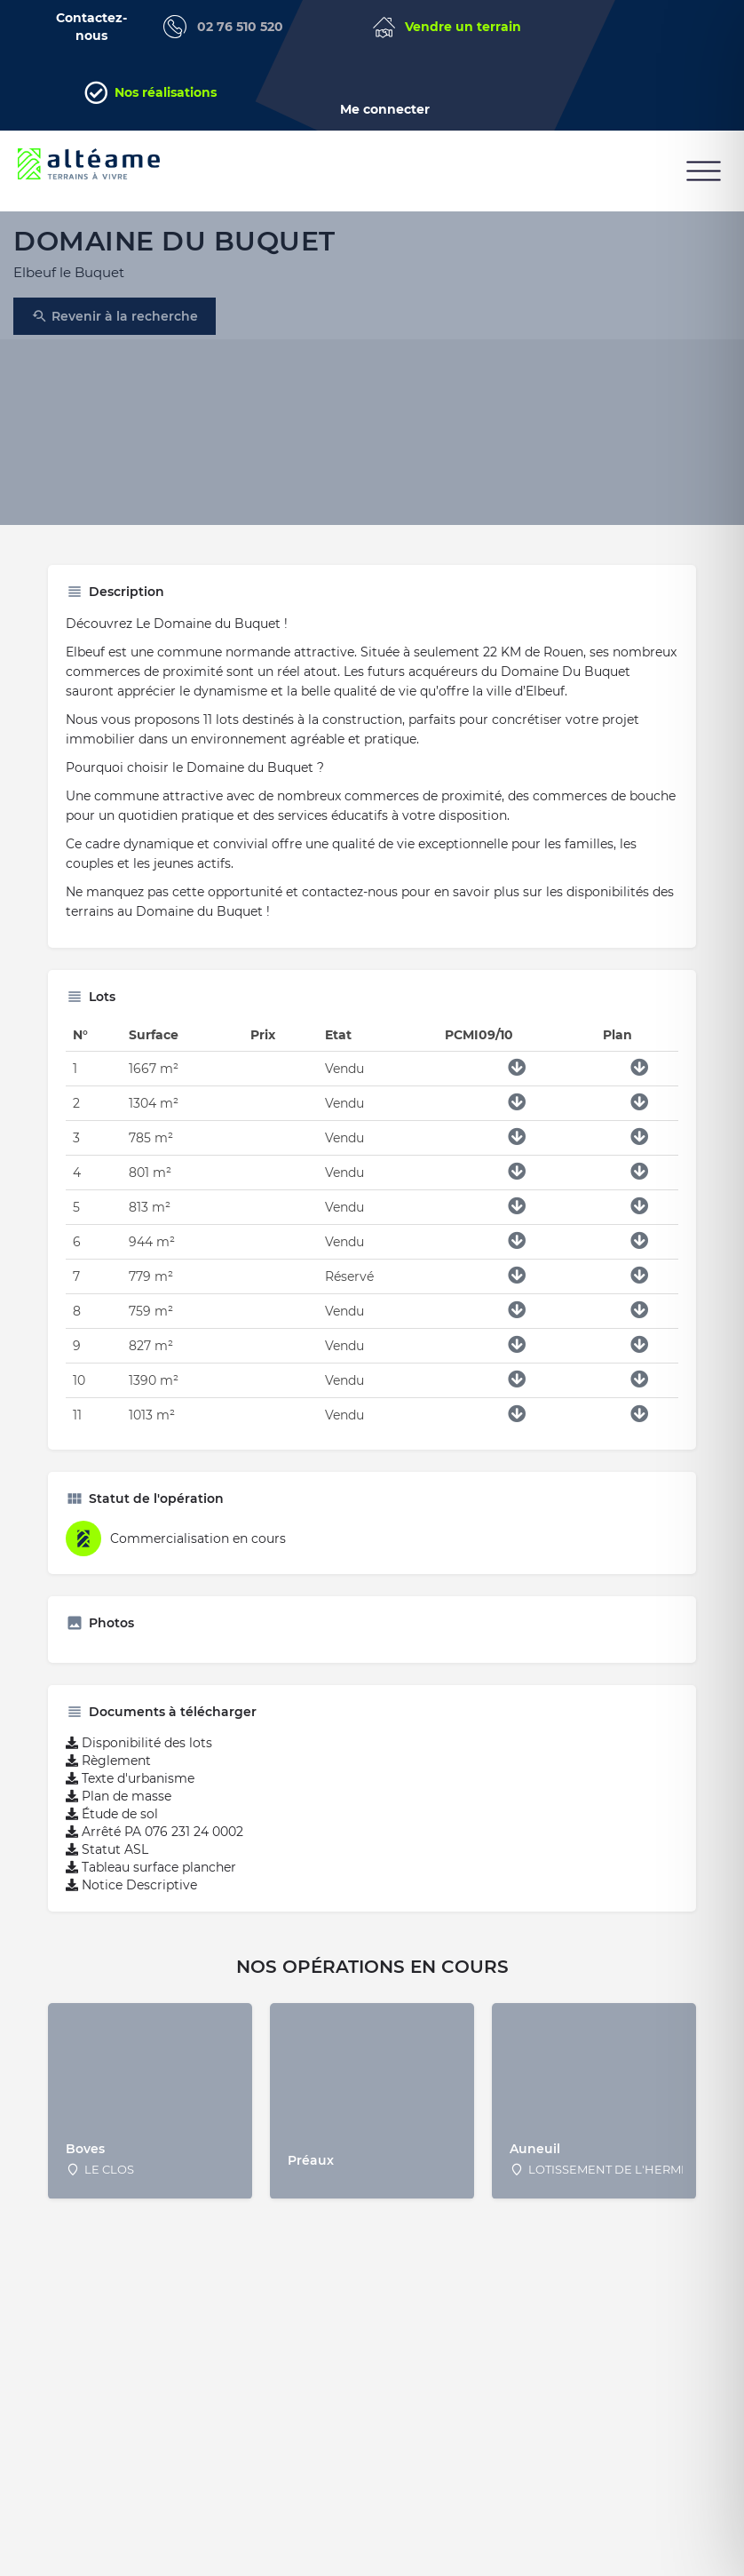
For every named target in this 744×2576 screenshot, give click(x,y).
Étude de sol (112, 1827)
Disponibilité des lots (139, 1756)
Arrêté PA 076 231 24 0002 (154, 1845)
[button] (703, 171)
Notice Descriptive (131, 1898)
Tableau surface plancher (151, 1880)
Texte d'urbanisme (130, 1792)
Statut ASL (107, 1863)
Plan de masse (118, 1809)
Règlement (108, 1774)
